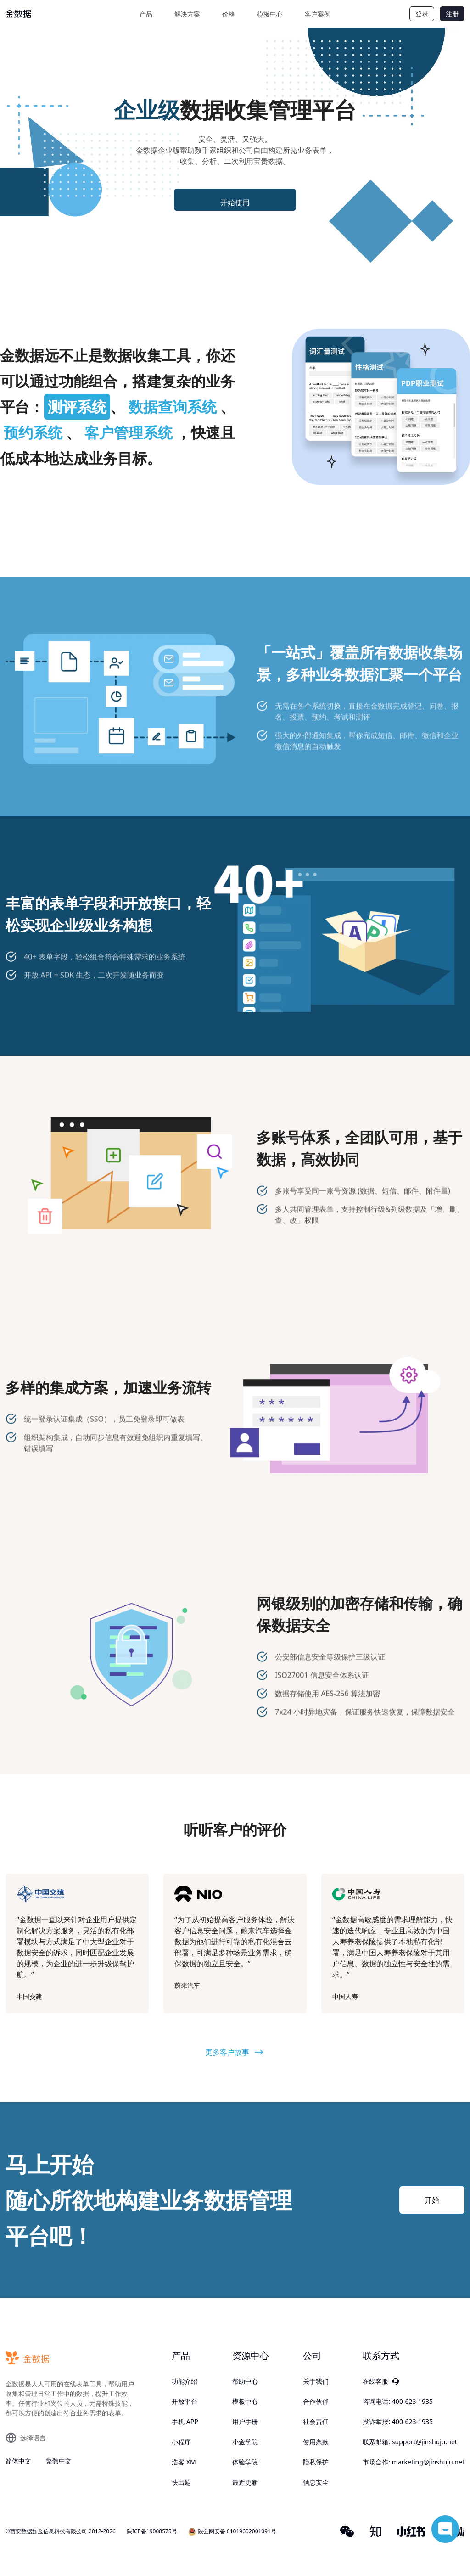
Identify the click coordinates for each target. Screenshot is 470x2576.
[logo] (40, 14)
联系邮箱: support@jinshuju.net (410, 2441)
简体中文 (18, 2461)
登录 (421, 13)
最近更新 (245, 2482)
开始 (432, 2200)
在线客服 (381, 2381)
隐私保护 (316, 2462)
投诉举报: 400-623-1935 (398, 2421)
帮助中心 (245, 2381)
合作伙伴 (316, 2401)
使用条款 (316, 2441)
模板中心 (270, 14)
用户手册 (245, 2421)
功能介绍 (184, 2381)
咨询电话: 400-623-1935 (398, 2401)
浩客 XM (184, 2462)
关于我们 (316, 2381)
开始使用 (235, 202)
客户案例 (317, 14)
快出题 (181, 2482)
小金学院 (245, 2441)
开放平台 (184, 2401)
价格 (228, 14)
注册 (452, 13)
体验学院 (245, 2462)
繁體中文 (59, 2461)
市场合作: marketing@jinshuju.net (413, 2462)
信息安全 (316, 2482)
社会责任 (316, 2421)
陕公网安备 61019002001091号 (232, 2532)
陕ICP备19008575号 (152, 2531)
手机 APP (185, 2421)
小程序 (181, 2441)
